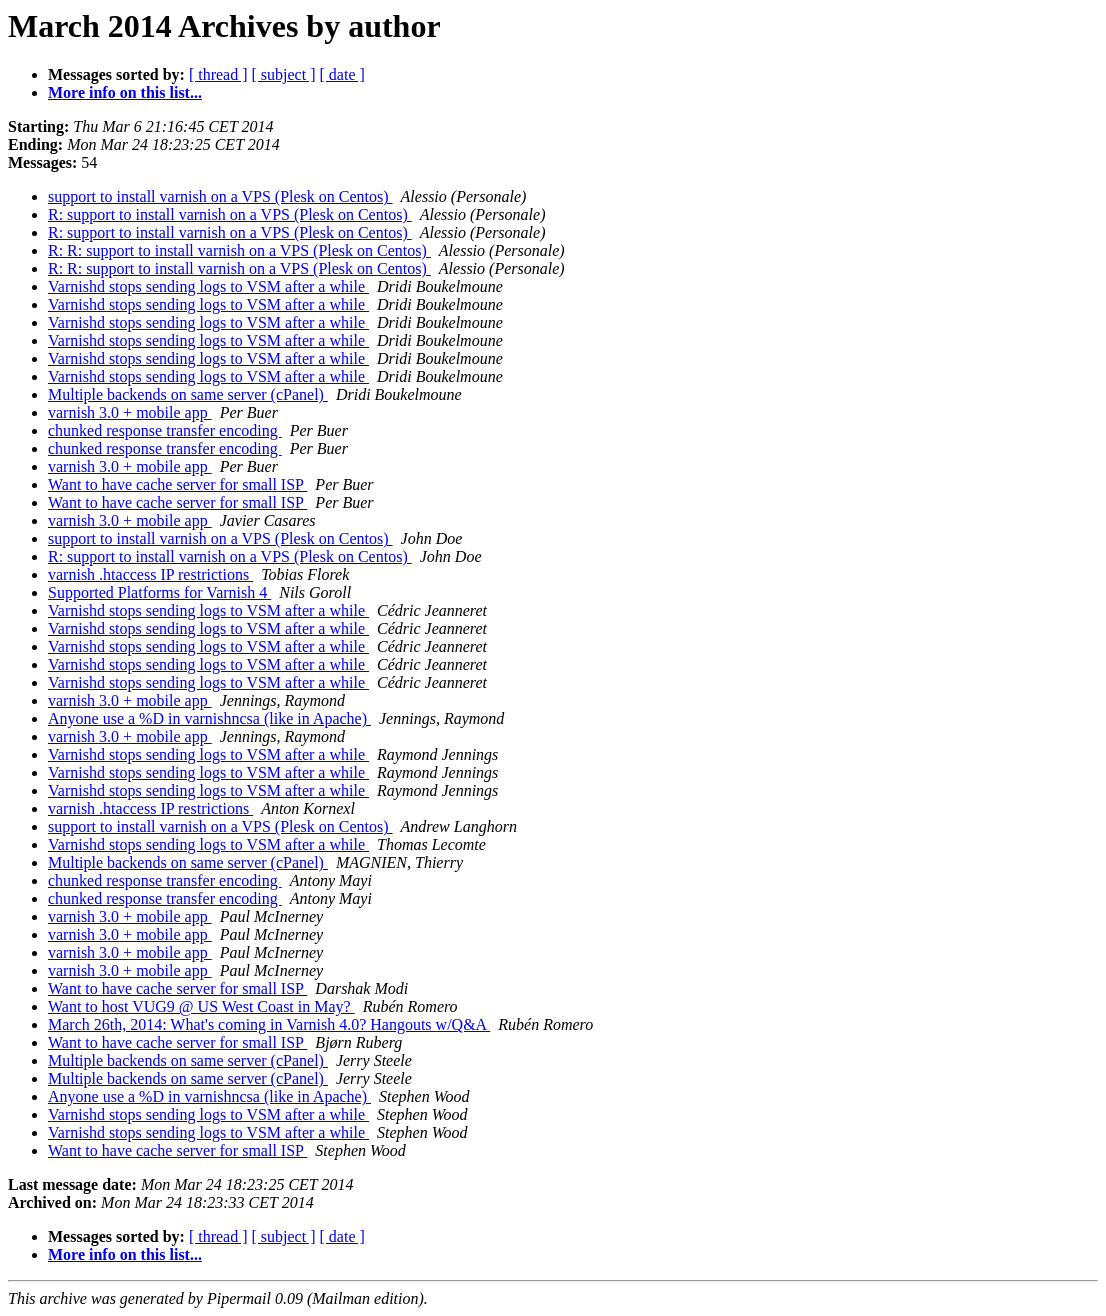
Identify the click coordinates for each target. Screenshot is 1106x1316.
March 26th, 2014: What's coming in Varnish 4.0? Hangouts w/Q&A (269, 1024)
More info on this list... (125, 92)
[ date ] (342, 74)
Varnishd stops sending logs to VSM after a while (208, 286)
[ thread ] (218, 74)
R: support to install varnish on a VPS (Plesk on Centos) (230, 214)
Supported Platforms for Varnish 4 (159, 592)
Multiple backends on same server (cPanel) (188, 394)
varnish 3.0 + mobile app (130, 412)
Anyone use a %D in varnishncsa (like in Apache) (209, 718)
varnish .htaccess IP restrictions (150, 574)
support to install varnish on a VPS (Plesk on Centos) (220, 196)
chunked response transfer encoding (165, 430)
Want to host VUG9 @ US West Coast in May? (201, 1006)
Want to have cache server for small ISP (177, 484)
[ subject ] (284, 74)
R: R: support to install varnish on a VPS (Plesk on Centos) (239, 250)
